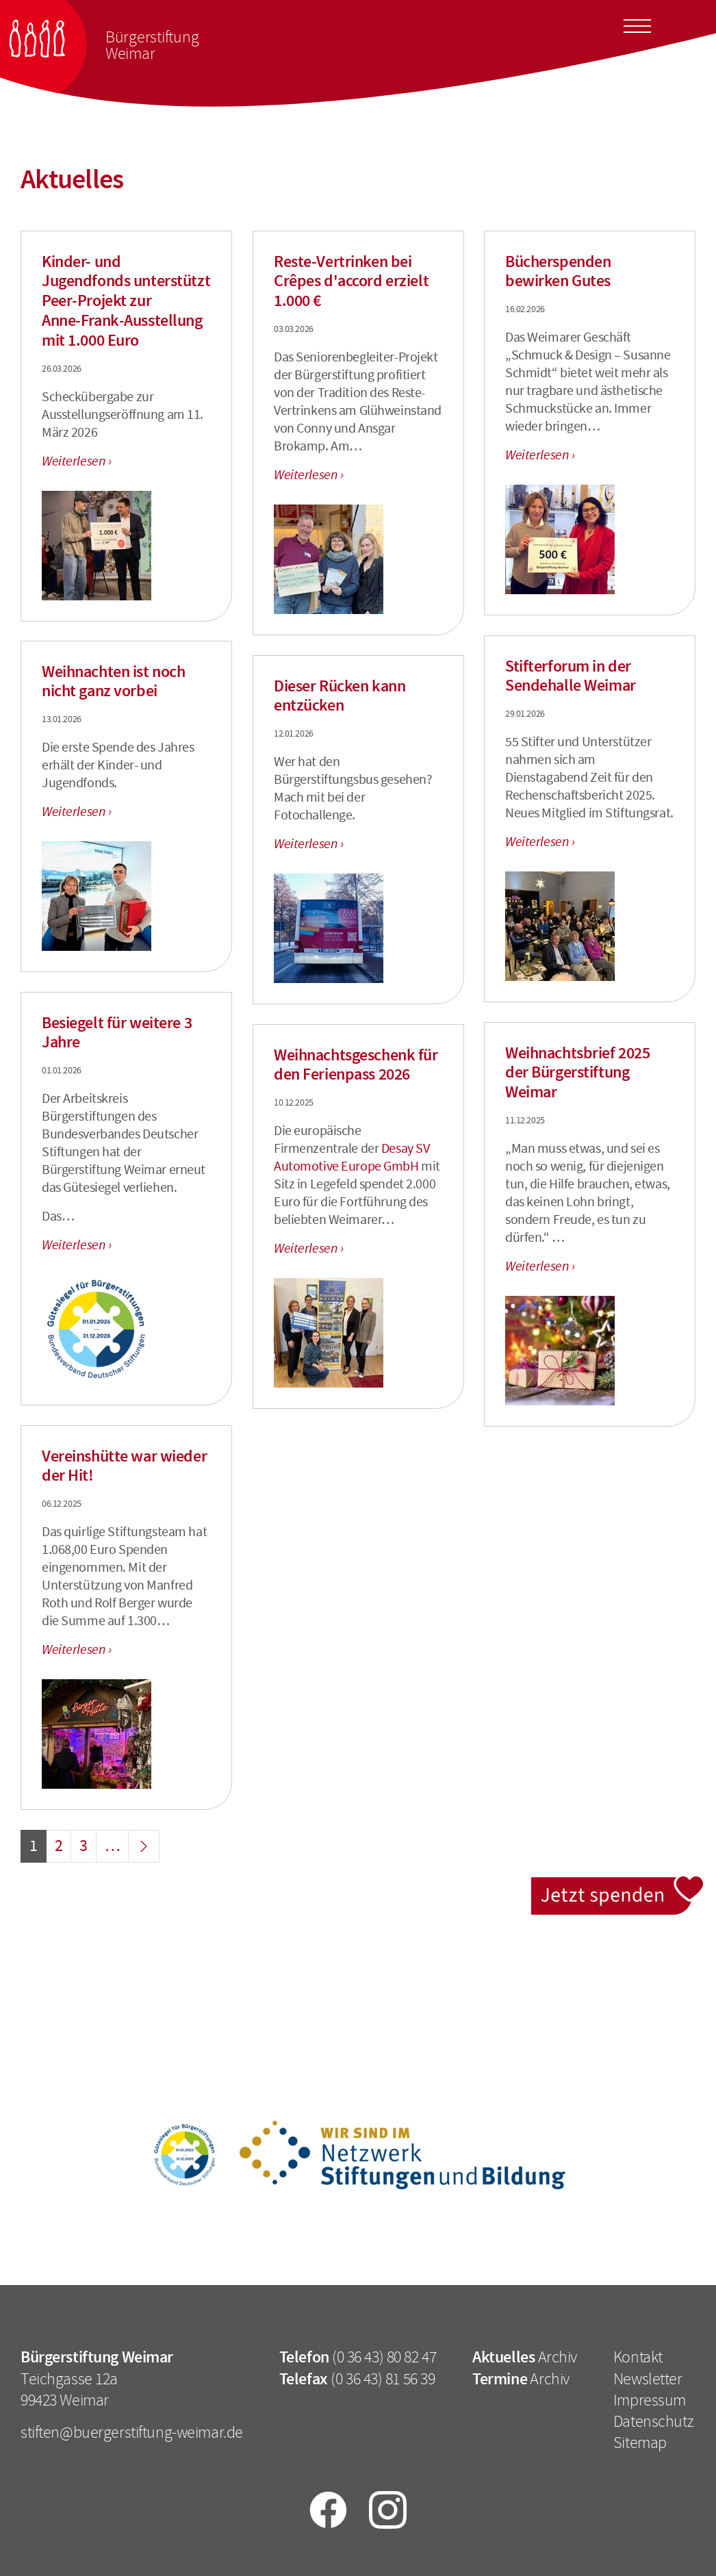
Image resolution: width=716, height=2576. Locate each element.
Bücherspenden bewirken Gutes (558, 271)
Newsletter (647, 2379)
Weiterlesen (75, 461)
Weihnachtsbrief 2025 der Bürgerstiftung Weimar (577, 1073)
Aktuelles (503, 2357)
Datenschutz (653, 2421)
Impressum (649, 2400)
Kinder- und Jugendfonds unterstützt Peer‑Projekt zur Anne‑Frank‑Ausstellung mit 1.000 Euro (126, 301)
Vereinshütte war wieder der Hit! (124, 1466)
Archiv (557, 2357)
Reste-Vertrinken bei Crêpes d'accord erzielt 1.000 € (351, 281)
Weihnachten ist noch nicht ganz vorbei (113, 681)
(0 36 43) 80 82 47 (384, 2357)
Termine (499, 2379)
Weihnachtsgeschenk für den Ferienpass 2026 (356, 1065)
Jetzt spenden (618, 1884)
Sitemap (640, 2442)
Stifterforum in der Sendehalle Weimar (570, 676)
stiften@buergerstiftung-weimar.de (132, 2432)
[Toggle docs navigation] (637, 24)
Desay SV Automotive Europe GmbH (351, 1157)
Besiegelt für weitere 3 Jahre (117, 1033)
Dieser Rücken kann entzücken (339, 696)
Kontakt (638, 2357)
